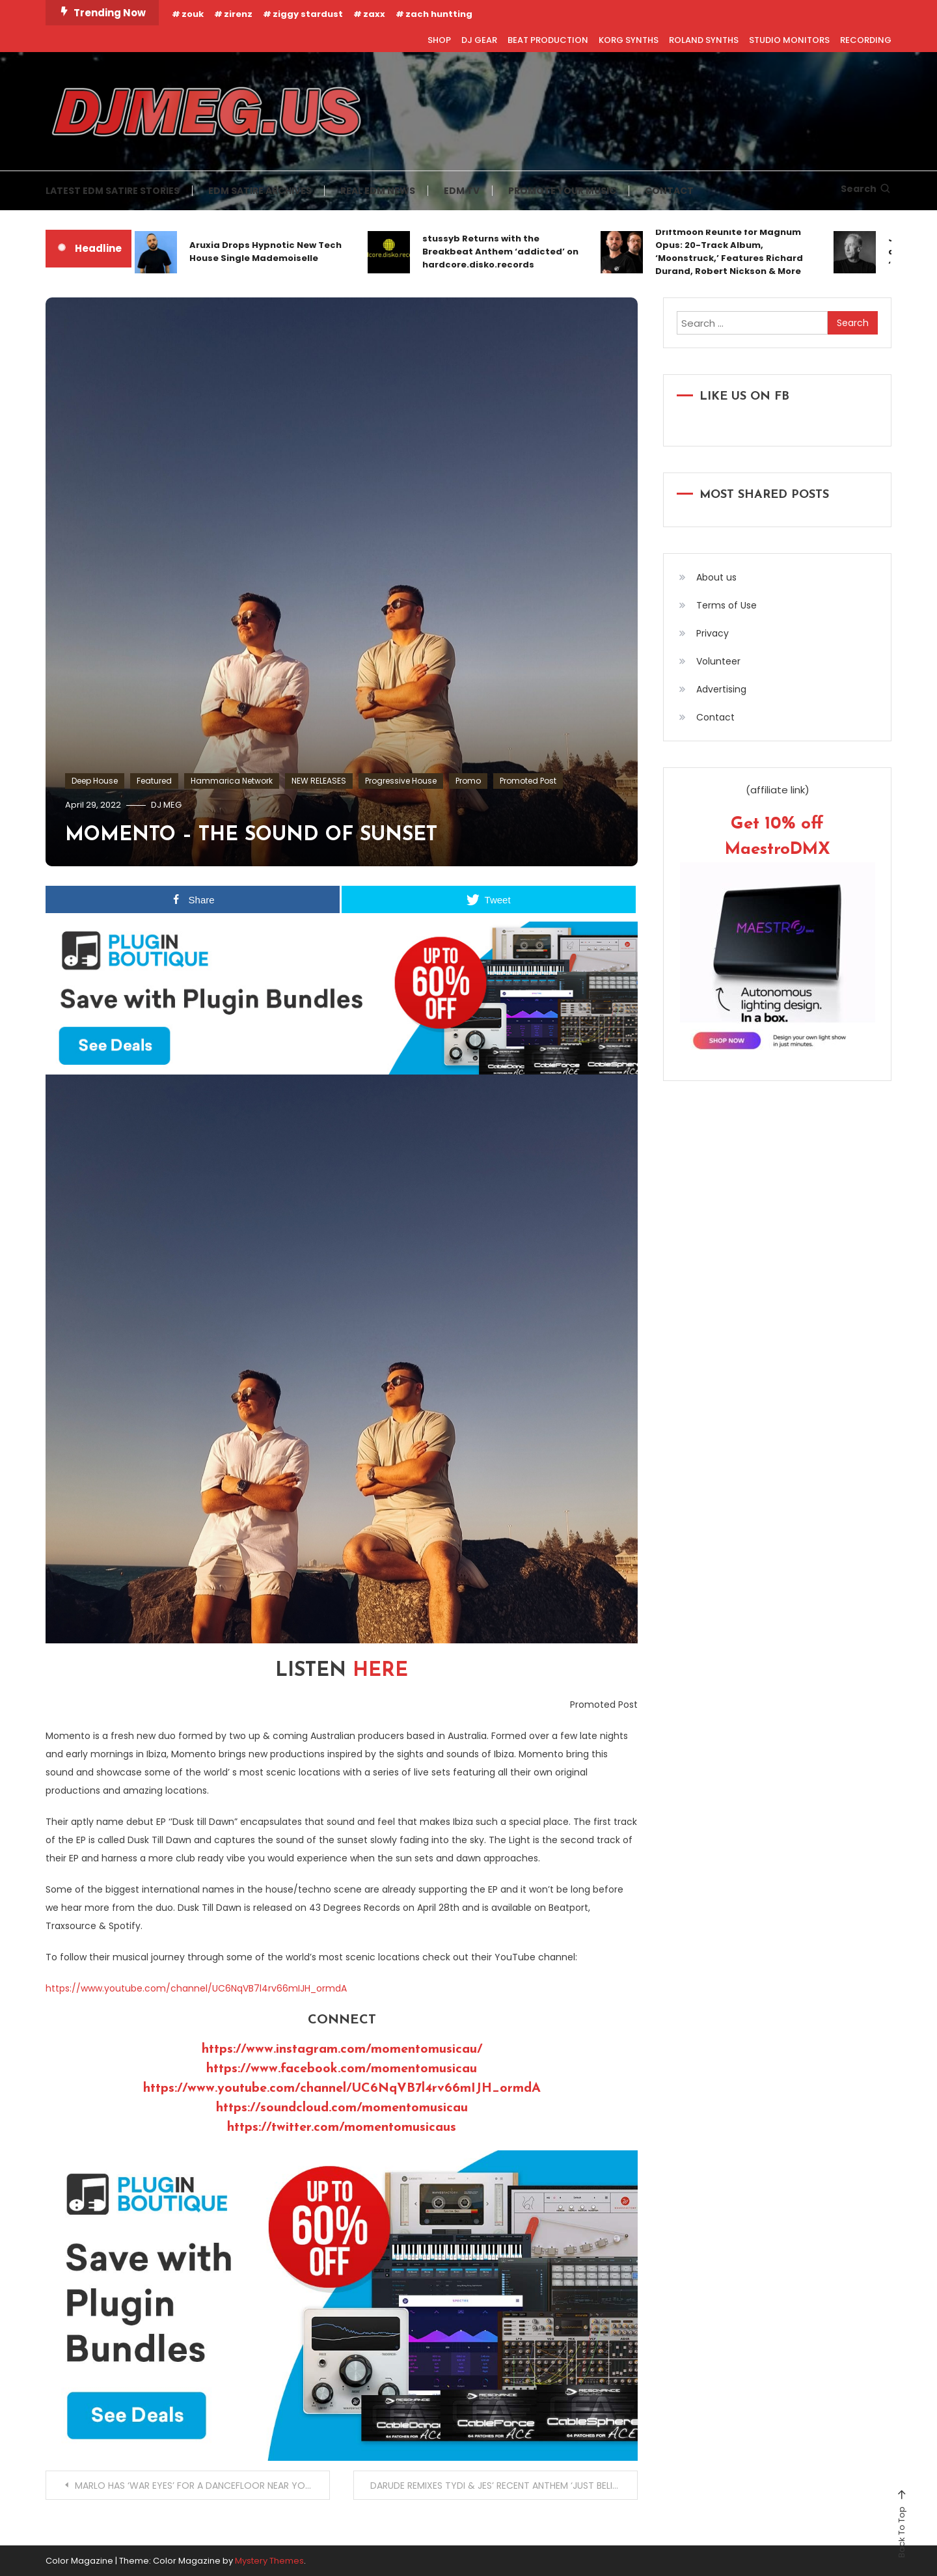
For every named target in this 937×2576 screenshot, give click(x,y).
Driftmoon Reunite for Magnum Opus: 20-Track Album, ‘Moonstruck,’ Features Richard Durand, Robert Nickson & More (729, 251)
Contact (715, 717)
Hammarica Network (232, 780)
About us (716, 577)
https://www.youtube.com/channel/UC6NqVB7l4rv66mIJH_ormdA (196, 1988)
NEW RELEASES (319, 780)
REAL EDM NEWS (377, 190)
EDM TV (462, 190)
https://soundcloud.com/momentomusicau (342, 2108)
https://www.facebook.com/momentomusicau (341, 2069)
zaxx (374, 14)
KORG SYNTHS (629, 40)
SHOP (439, 40)
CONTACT (669, 190)
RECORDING (865, 40)
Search (866, 188)
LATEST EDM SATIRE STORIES (113, 190)
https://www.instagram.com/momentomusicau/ (342, 2049)
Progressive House (401, 780)
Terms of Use (726, 605)
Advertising (721, 689)
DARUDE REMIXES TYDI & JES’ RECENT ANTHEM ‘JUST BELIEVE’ (499, 2485)
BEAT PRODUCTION (548, 40)
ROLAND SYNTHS (704, 40)
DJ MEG (166, 805)
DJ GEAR (479, 40)
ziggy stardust (308, 14)
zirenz (238, 14)
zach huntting (438, 14)
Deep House (95, 780)
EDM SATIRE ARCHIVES (260, 190)
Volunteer (718, 661)
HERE (380, 1671)
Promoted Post (528, 780)
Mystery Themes (269, 2561)
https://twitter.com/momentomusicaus (341, 2127)
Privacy (712, 633)
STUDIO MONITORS (789, 40)
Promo (468, 780)
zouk (193, 14)
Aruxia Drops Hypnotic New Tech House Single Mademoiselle (265, 251)
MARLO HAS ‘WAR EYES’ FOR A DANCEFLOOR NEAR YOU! (194, 2485)
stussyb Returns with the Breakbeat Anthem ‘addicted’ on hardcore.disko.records (500, 251)
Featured (154, 780)
